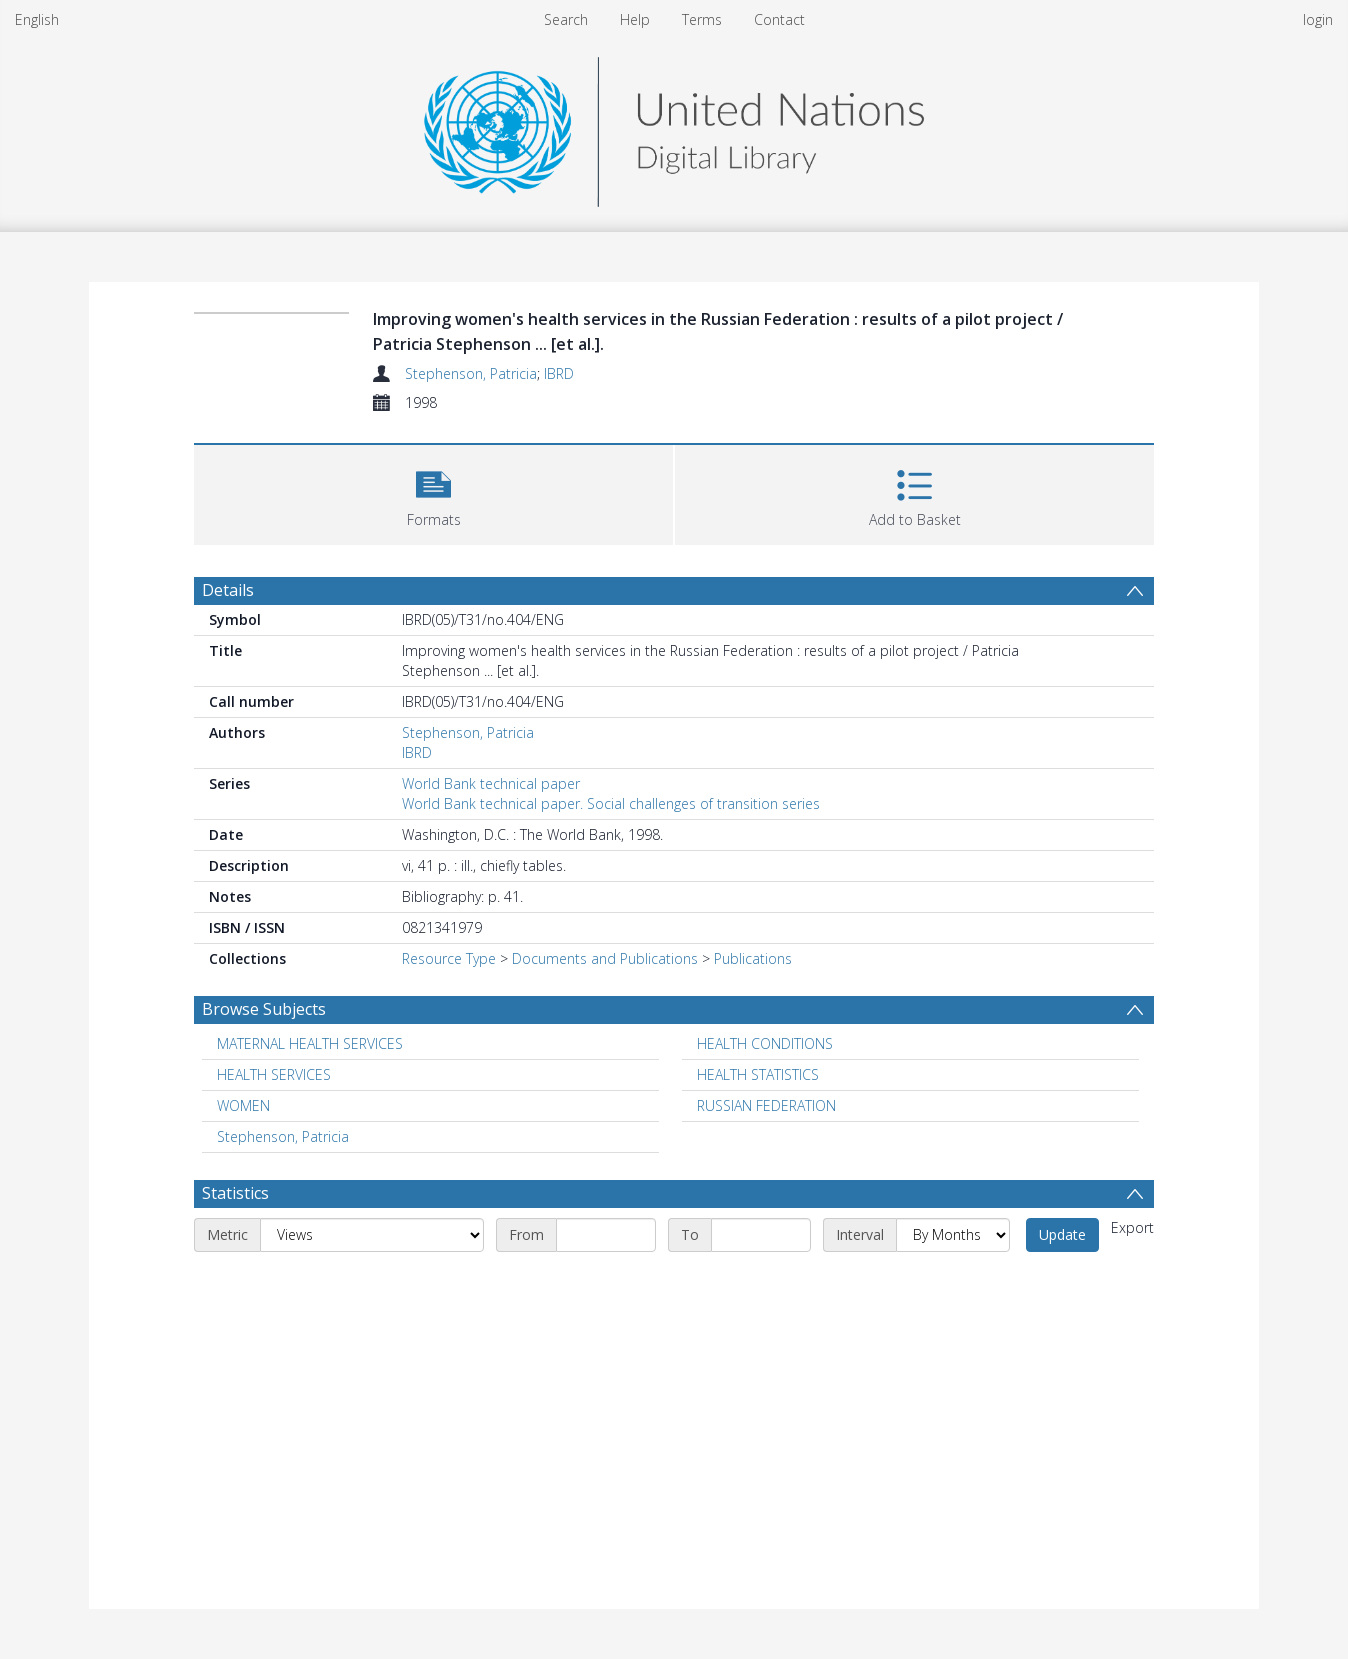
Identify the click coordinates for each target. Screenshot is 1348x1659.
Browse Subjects (264, 1009)
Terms (702, 19)
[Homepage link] (674, 126)
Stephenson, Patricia (471, 373)
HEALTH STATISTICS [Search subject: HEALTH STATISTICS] (758, 1074)
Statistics (235, 1193)
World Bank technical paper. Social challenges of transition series (611, 803)
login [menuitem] (1318, 19)
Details (228, 590)
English (37, 19)
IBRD (559, 373)
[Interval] (953, 1235)
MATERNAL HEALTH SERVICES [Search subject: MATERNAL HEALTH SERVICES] (310, 1043)
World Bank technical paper (491, 783)
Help (635, 19)
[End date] (761, 1235)
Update (1062, 1234)
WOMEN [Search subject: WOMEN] (243, 1105)
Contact (779, 19)
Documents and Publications (605, 958)
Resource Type (449, 958)
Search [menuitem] (566, 19)
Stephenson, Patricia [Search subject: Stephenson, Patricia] (283, 1136)
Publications (753, 958)
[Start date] (606, 1235)
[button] (433, 492)
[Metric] (372, 1235)
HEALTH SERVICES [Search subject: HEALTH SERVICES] (274, 1074)
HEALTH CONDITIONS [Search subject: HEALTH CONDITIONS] (765, 1043)
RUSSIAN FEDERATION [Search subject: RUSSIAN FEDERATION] (766, 1105)
